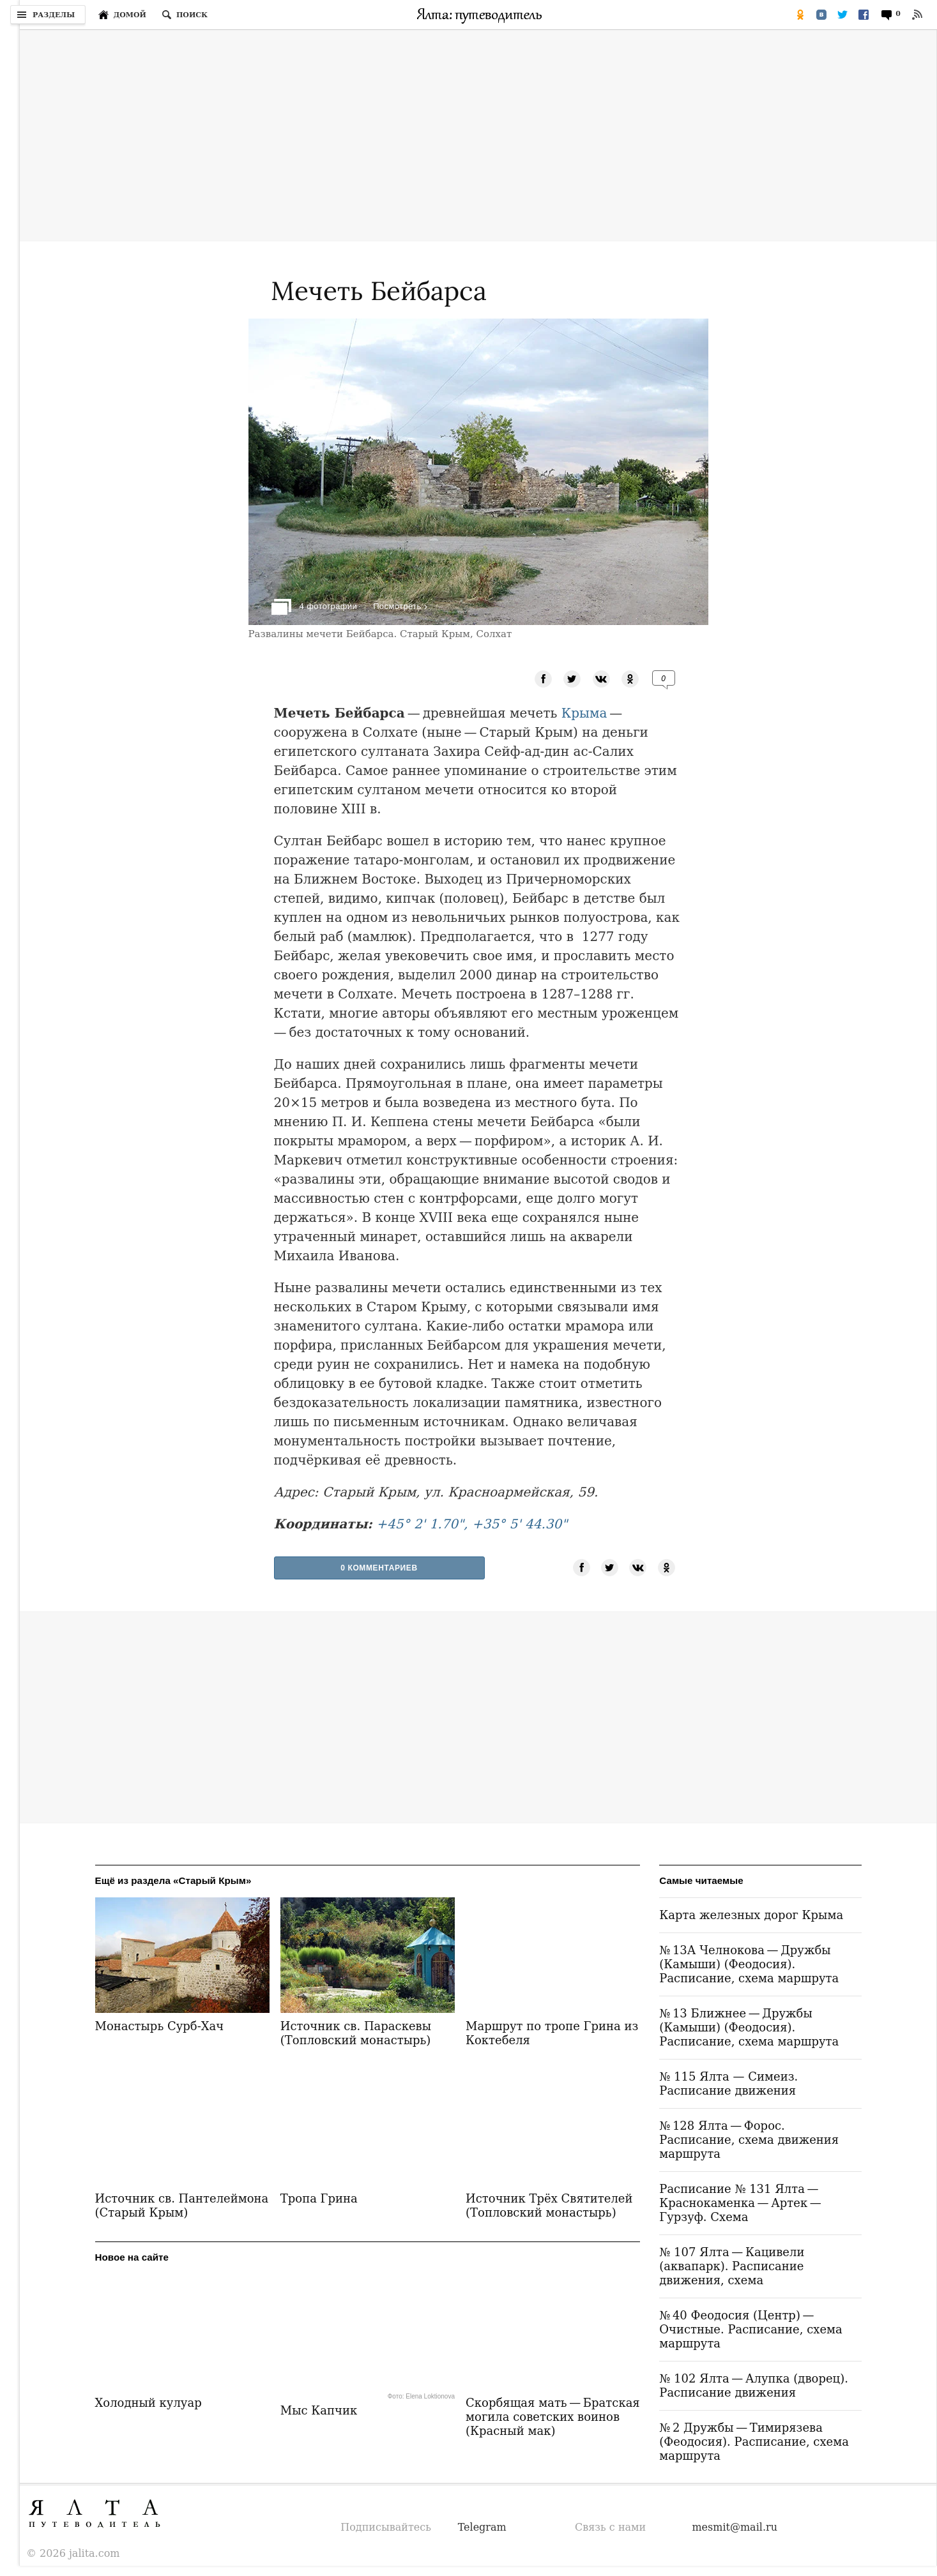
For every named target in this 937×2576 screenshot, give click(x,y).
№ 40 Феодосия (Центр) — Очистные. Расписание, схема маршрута (750, 2329)
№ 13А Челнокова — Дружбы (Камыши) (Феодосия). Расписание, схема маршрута (749, 1964)
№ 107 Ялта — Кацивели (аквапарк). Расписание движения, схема (731, 2266)
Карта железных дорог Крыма (751, 1915)
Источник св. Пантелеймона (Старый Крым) (182, 2206)
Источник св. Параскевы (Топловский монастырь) (355, 2033)
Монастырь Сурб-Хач (159, 2026)
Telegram (482, 2527)
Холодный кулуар (148, 2404)
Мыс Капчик (318, 2411)
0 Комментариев (379, 1567)
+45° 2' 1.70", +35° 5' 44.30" (471, 1524)
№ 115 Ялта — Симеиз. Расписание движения (728, 2083)
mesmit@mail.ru (734, 2527)
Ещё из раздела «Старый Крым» (173, 1880)
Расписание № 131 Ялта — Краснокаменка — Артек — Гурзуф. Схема (741, 2203)
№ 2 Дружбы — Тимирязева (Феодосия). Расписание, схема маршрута (754, 2441)
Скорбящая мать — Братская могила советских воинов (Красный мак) (553, 2418)
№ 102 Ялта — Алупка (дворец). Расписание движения (753, 2385)
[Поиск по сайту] (184, 14)
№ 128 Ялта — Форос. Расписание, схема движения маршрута (749, 2139)
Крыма (584, 713)
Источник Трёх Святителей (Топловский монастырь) (549, 2205)
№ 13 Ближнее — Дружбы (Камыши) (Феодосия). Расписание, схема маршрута (749, 2027)
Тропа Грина (319, 2198)
